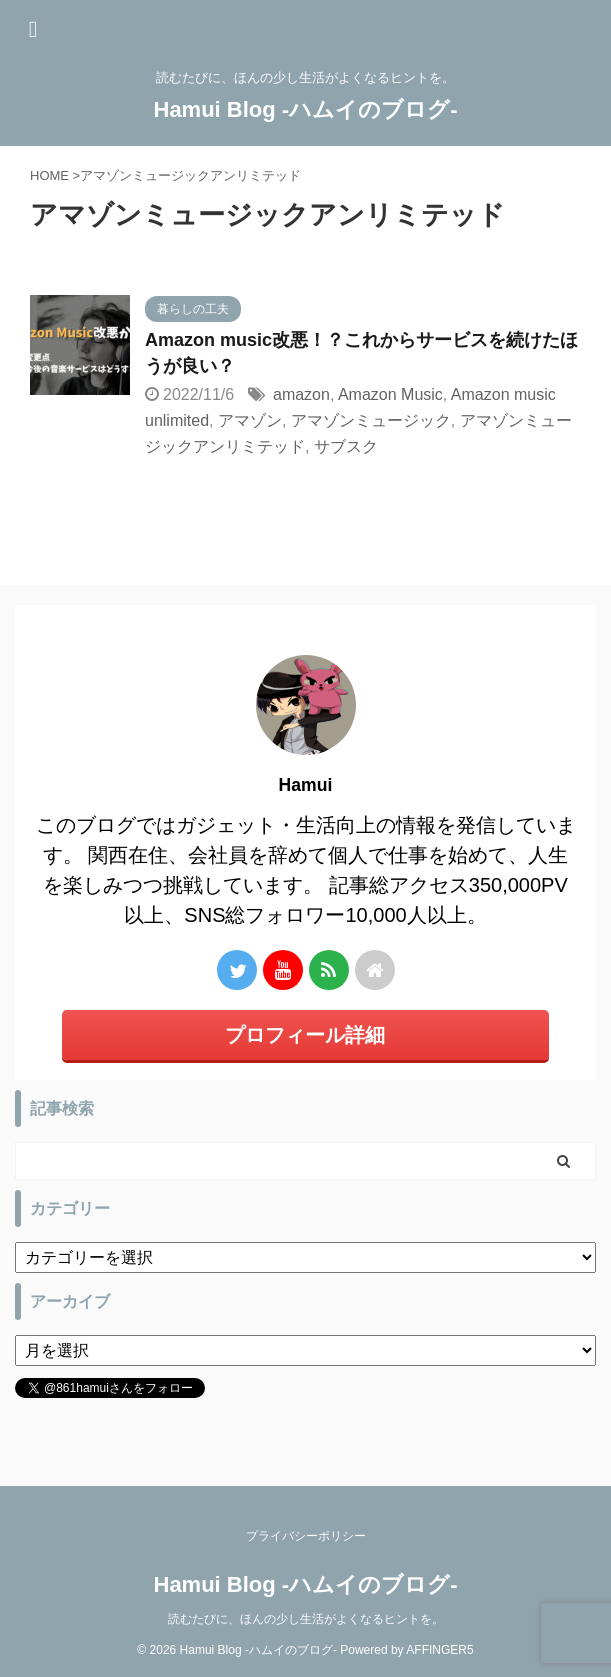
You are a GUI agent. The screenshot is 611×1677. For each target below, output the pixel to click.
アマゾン (250, 420)
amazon (301, 394)
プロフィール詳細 (305, 1035)
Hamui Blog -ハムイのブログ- (306, 109)
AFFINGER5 (439, 1650)
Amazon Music (390, 394)
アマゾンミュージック (371, 420)
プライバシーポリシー (306, 1536)
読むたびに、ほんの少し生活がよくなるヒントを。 (306, 1619)
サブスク (346, 446)
